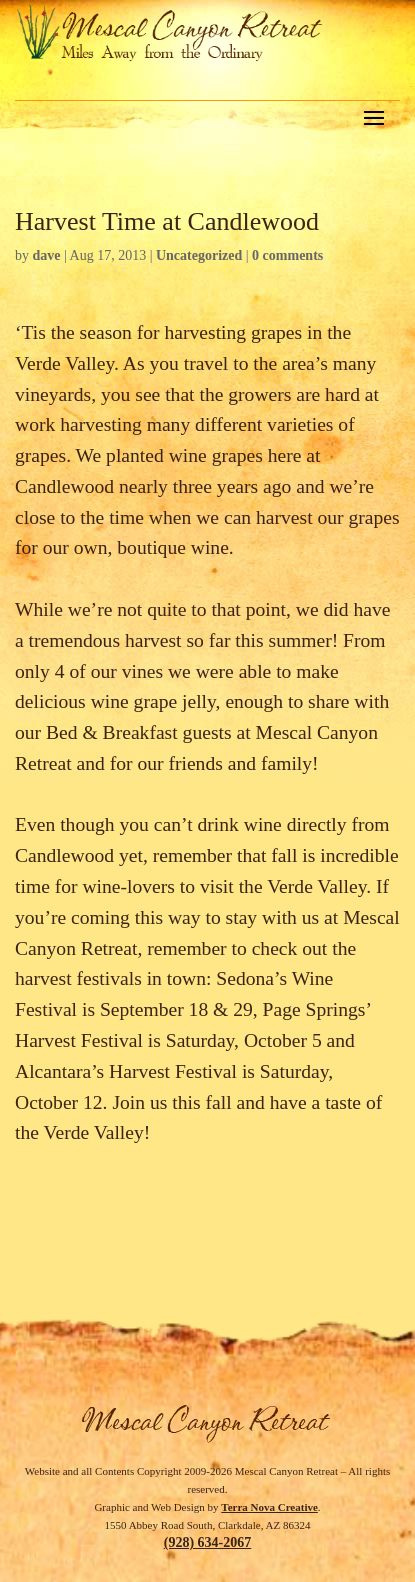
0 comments (287, 255)
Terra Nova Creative (269, 1507)
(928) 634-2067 (208, 1542)
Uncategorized (199, 255)
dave (47, 255)
